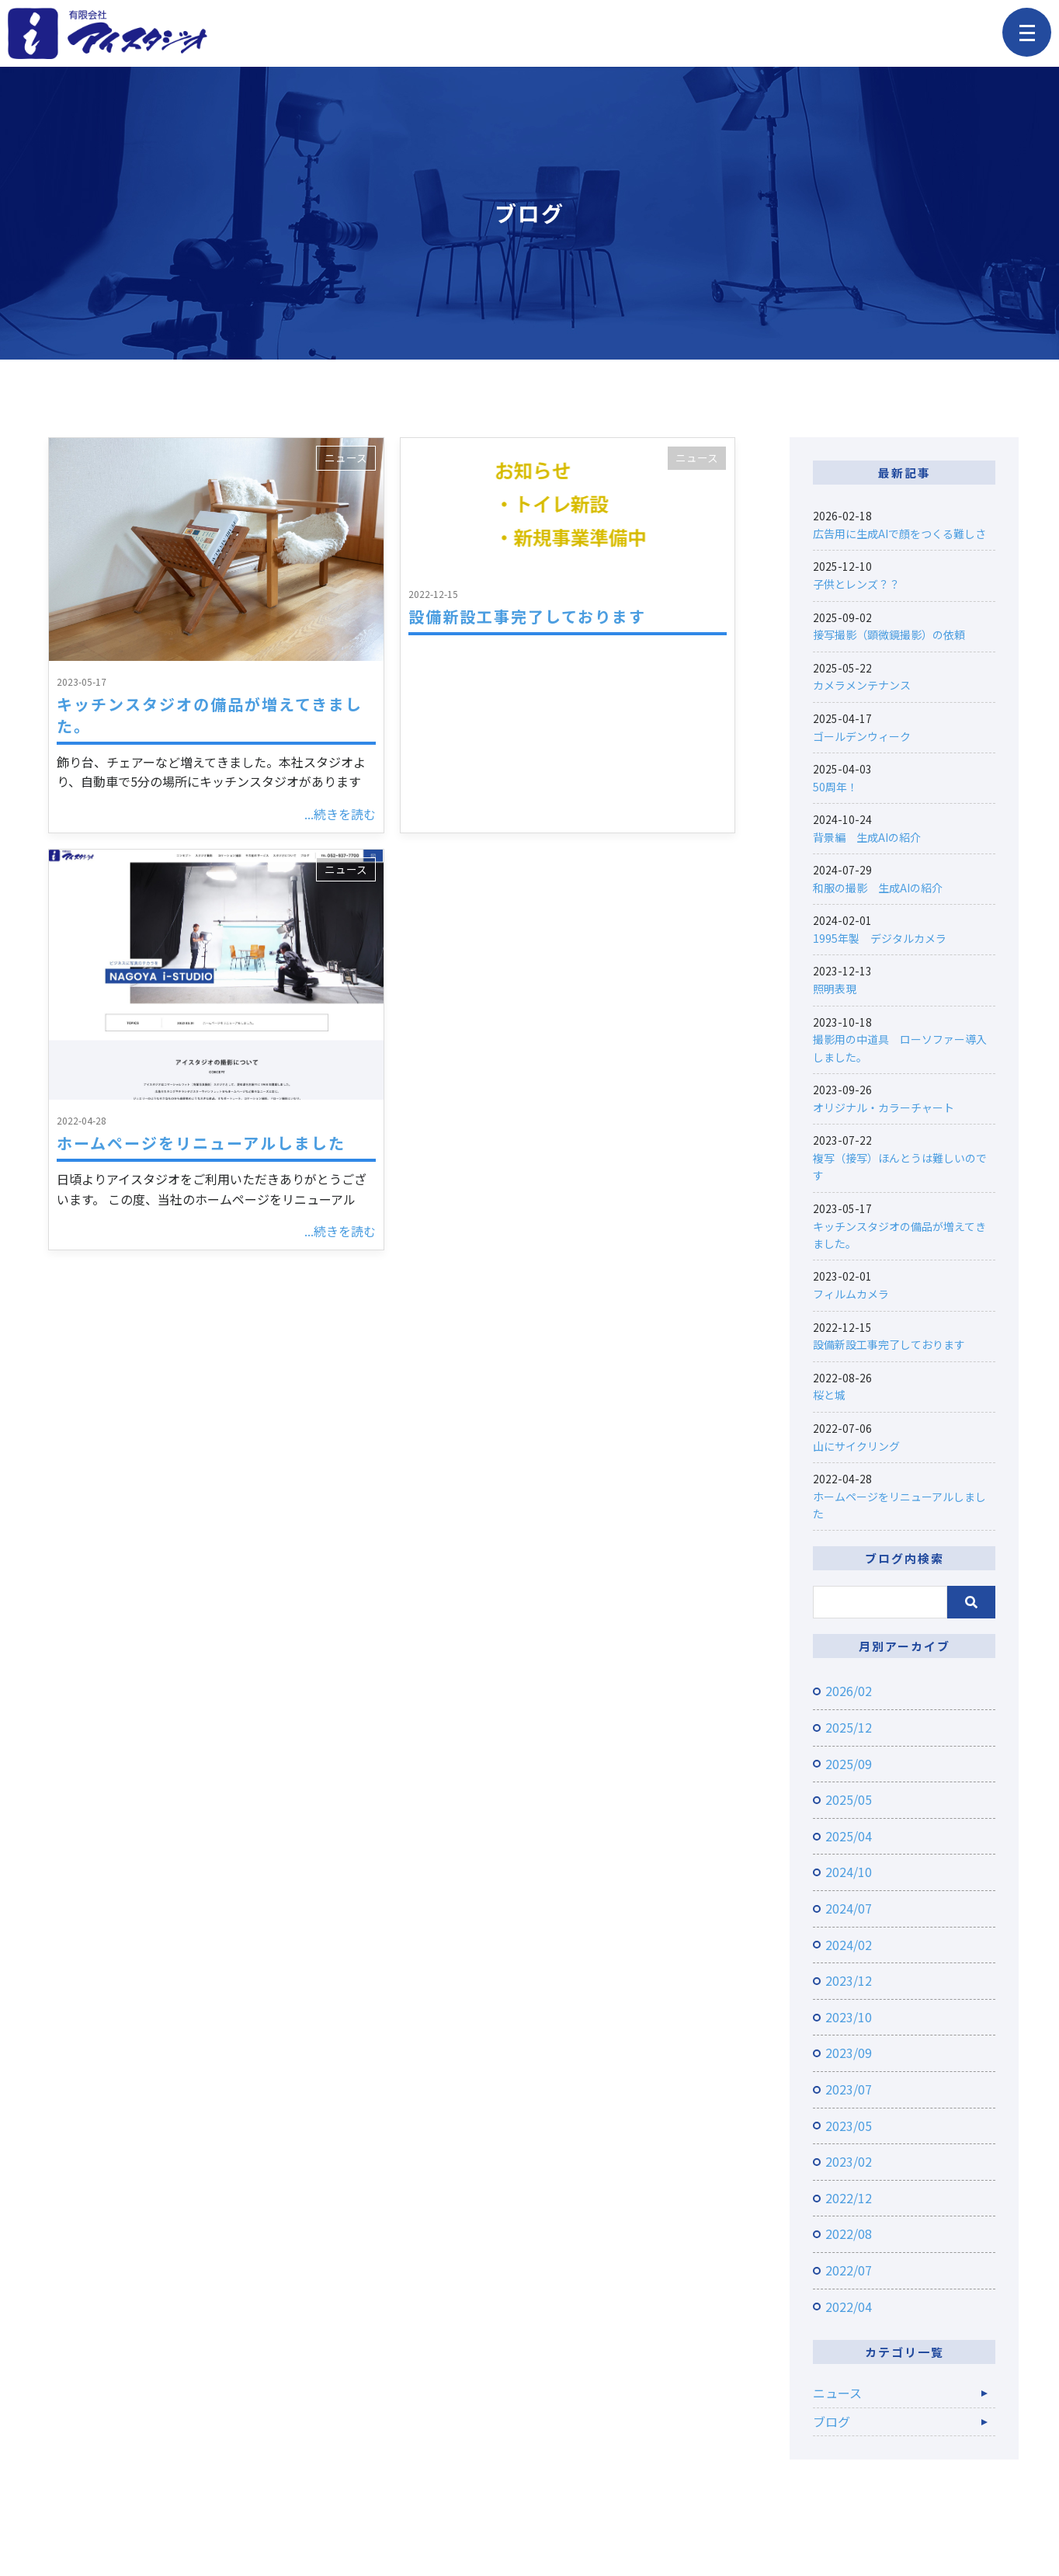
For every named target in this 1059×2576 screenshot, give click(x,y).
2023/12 (848, 1980)
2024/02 (848, 1944)
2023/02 (848, 2161)
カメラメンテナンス (862, 685)
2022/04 (848, 2306)
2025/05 (848, 1799)
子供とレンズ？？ (856, 584)
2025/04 (848, 1836)
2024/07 (848, 1908)
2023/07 (848, 2089)
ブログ (831, 2421)
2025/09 (848, 1763)
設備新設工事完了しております (527, 616)
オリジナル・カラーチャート (883, 1107)
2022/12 (848, 2197)
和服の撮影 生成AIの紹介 (878, 887)
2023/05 (848, 2125)
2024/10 (848, 1871)
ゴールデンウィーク (862, 736)
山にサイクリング (856, 1446)
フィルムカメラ (851, 1294)
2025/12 (848, 1727)
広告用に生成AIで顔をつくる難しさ (899, 533)
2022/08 (848, 2233)
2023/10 (848, 2017)
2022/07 (848, 2270)
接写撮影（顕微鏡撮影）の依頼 (889, 634)
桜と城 (829, 1395)
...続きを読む (340, 814)
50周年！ (835, 786)
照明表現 (834, 988)
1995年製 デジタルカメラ (879, 938)
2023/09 (848, 2052)
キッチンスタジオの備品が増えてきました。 (210, 715)
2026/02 (848, 1690)
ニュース (346, 457)
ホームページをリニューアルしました (201, 1143)
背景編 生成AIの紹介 (867, 837)
